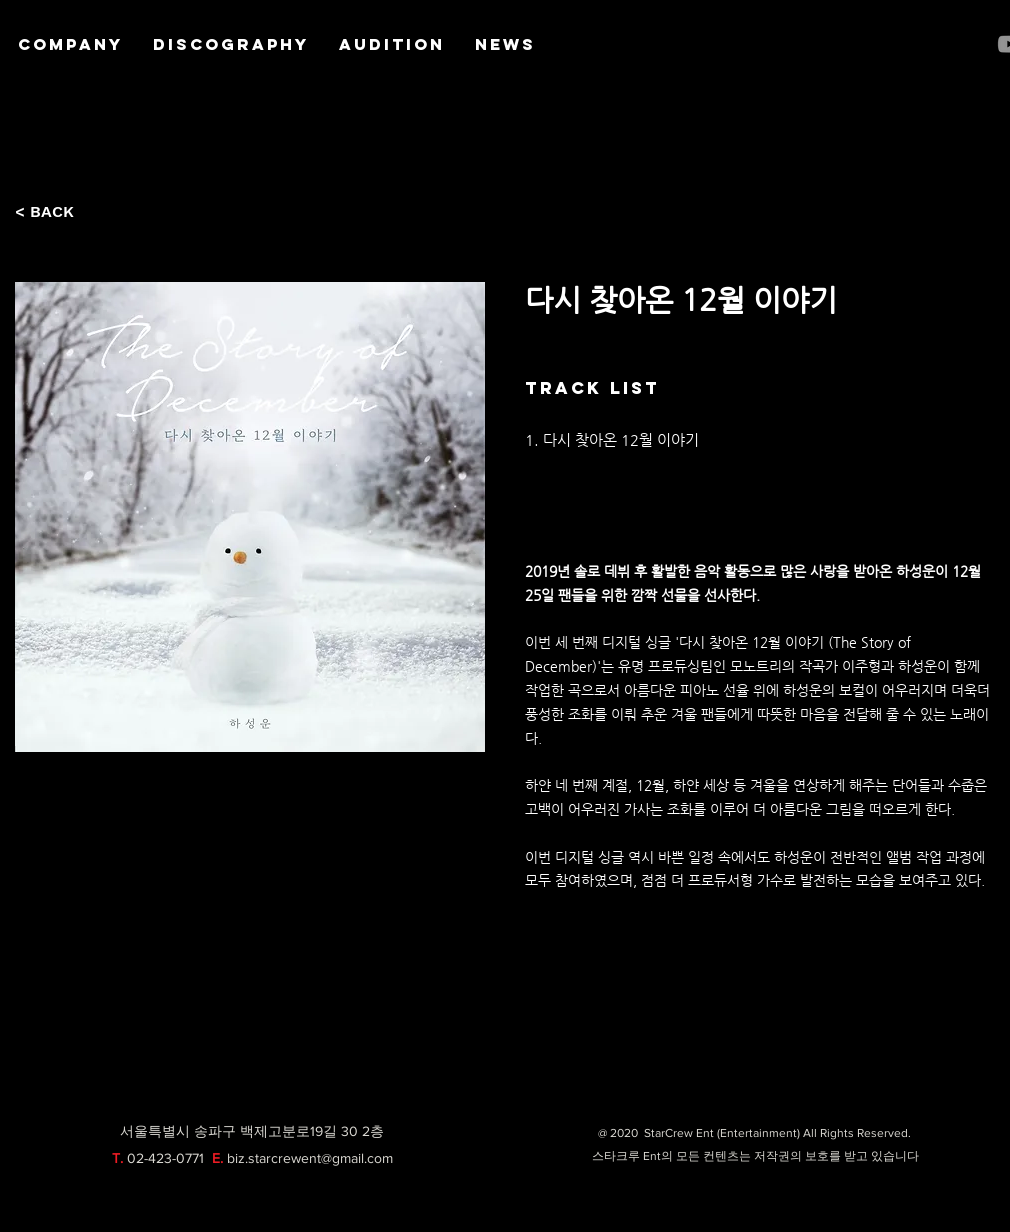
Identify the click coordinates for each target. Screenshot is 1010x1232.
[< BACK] (49, 212)
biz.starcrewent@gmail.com (310, 1158)
